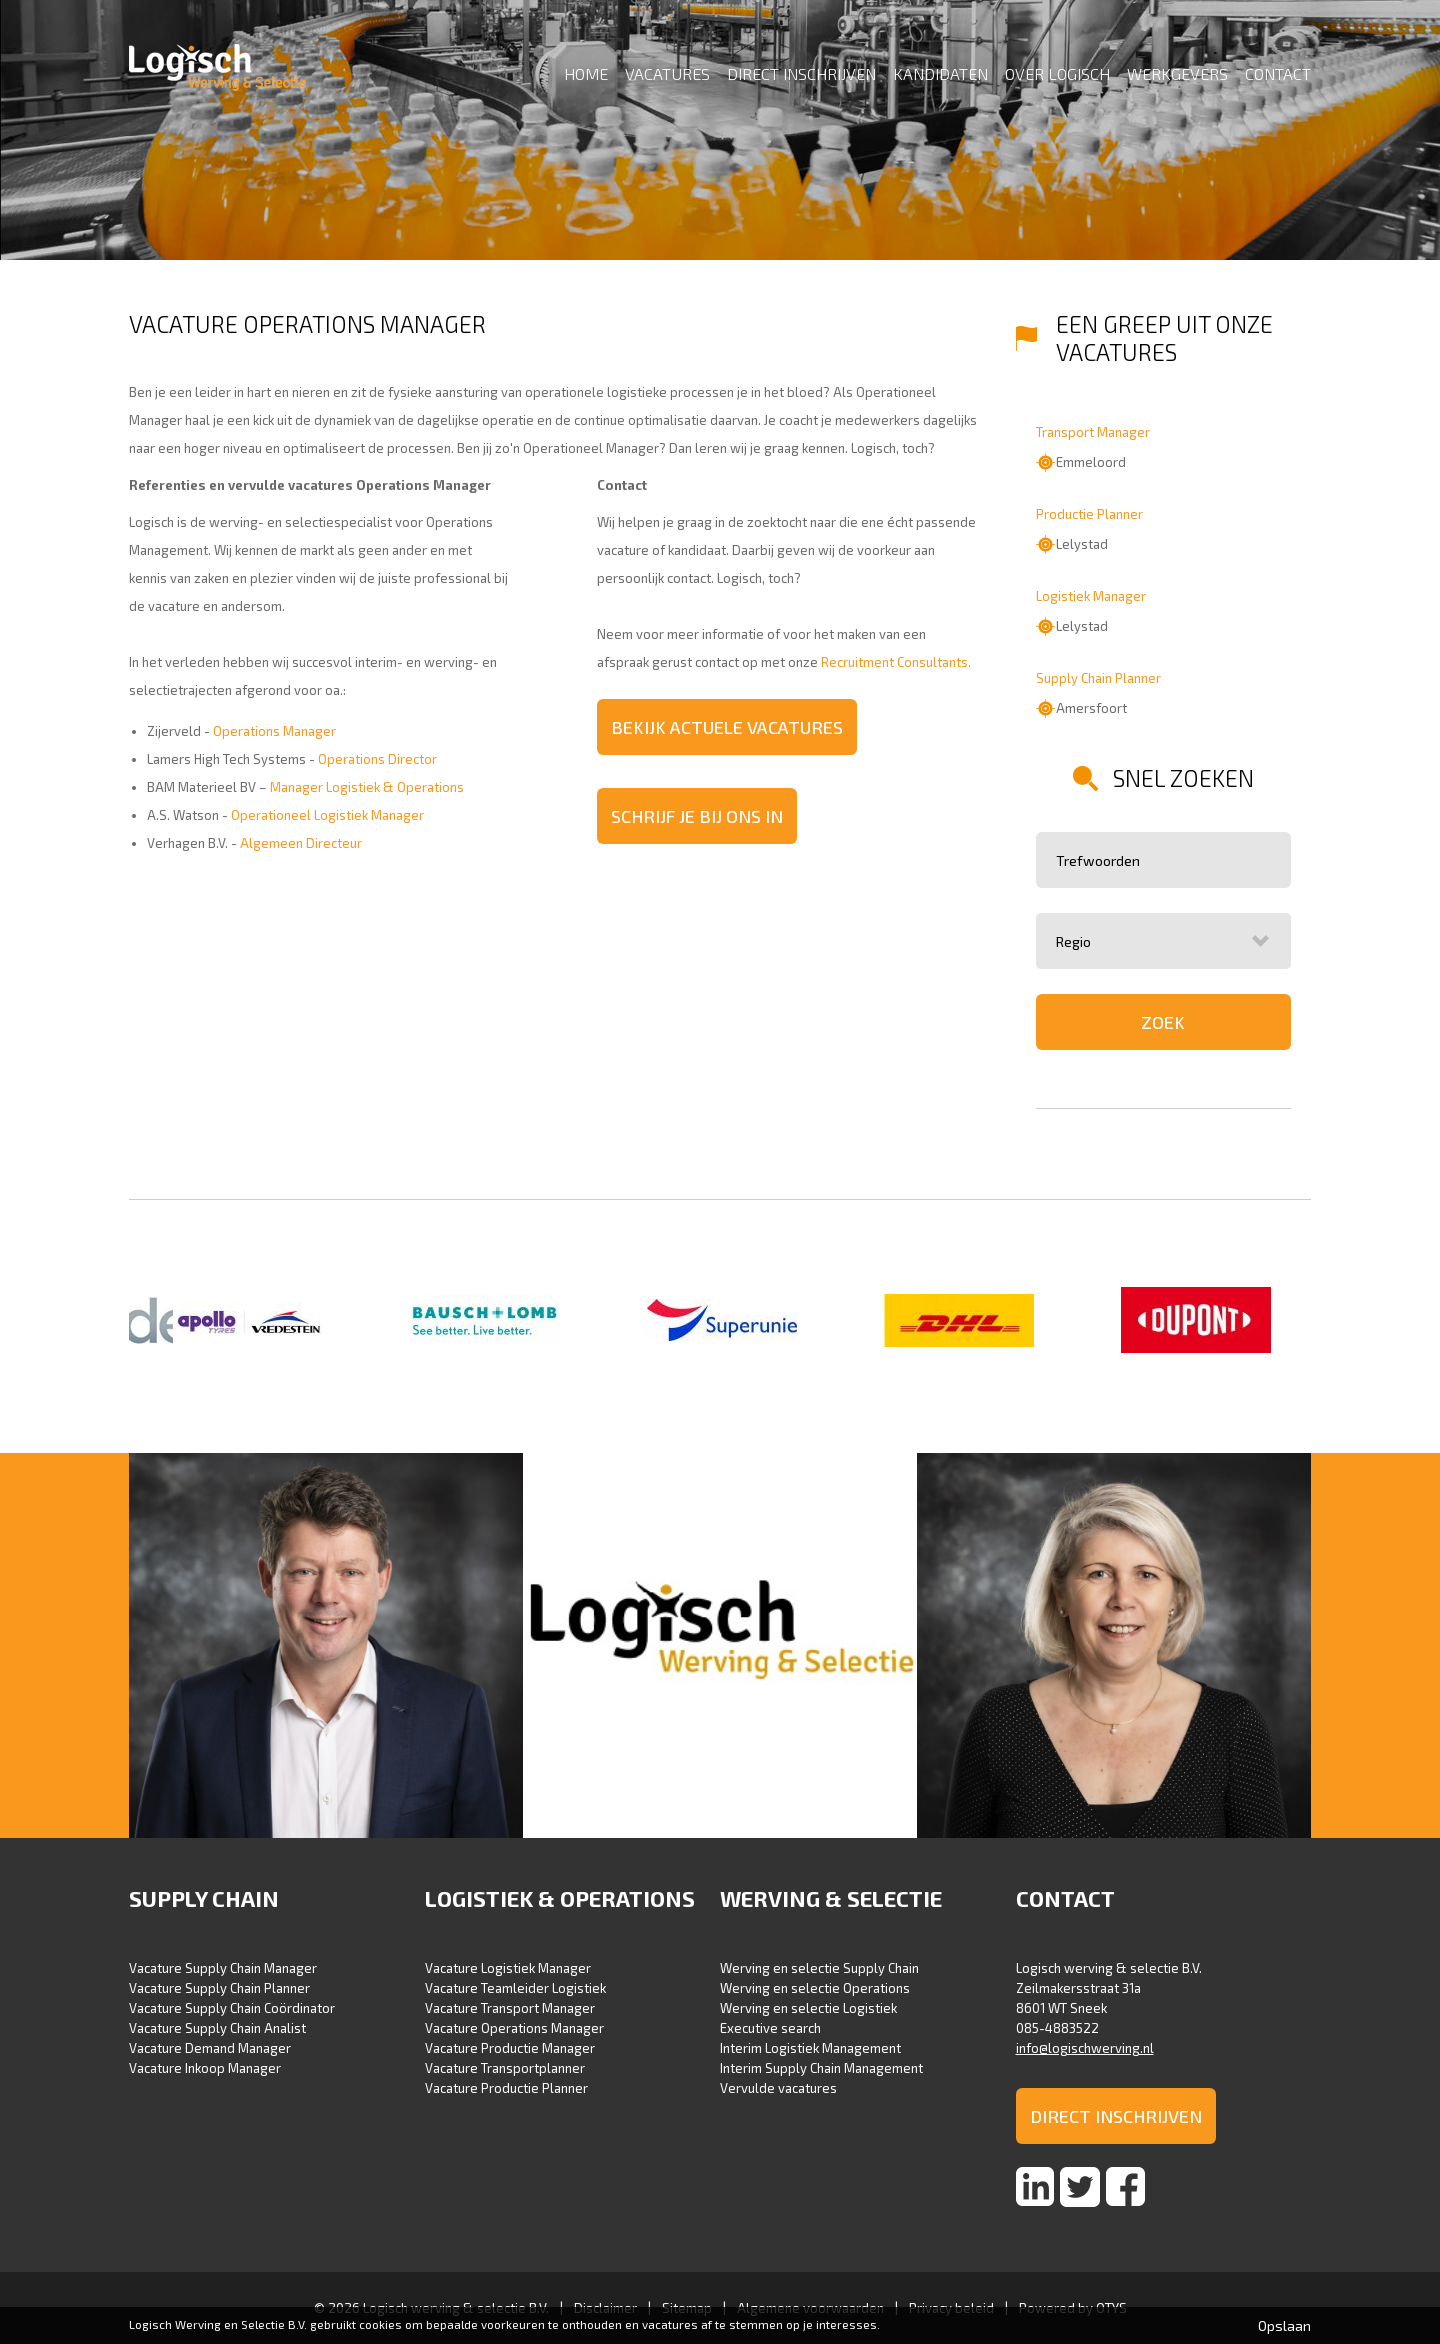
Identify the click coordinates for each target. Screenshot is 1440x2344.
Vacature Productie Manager (510, 2048)
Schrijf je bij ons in (697, 816)
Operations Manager (274, 731)
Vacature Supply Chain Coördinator (232, 2008)
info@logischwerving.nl (1085, 2048)
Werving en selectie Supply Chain (819, 1968)
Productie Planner (1089, 514)
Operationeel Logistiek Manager (327, 815)
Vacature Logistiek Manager (508, 1968)
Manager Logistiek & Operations (367, 787)
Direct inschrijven (801, 73)
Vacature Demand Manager (210, 2048)
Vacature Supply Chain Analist (217, 2028)
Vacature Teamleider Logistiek (515, 1988)
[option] (247, 1321)
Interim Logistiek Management (810, 2048)
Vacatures (667, 73)
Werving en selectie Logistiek (808, 2008)
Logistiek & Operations (560, 1898)
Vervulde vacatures (778, 2088)
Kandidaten (940, 73)
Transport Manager (1093, 432)
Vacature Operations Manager (514, 2028)
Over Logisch (1057, 73)
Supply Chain (204, 1898)
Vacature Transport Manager (510, 2008)
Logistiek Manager (1091, 596)
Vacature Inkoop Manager (205, 2068)
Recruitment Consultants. (896, 662)
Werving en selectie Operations (815, 1988)
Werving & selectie (831, 1898)
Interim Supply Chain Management (821, 2068)
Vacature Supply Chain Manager (223, 1968)
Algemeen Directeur (301, 843)
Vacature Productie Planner (506, 2088)
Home (586, 73)
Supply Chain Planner (1098, 678)
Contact (1278, 73)
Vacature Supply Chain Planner (219, 1988)
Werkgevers (1177, 73)
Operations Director (377, 759)
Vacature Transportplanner (505, 2068)
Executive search (770, 2028)
